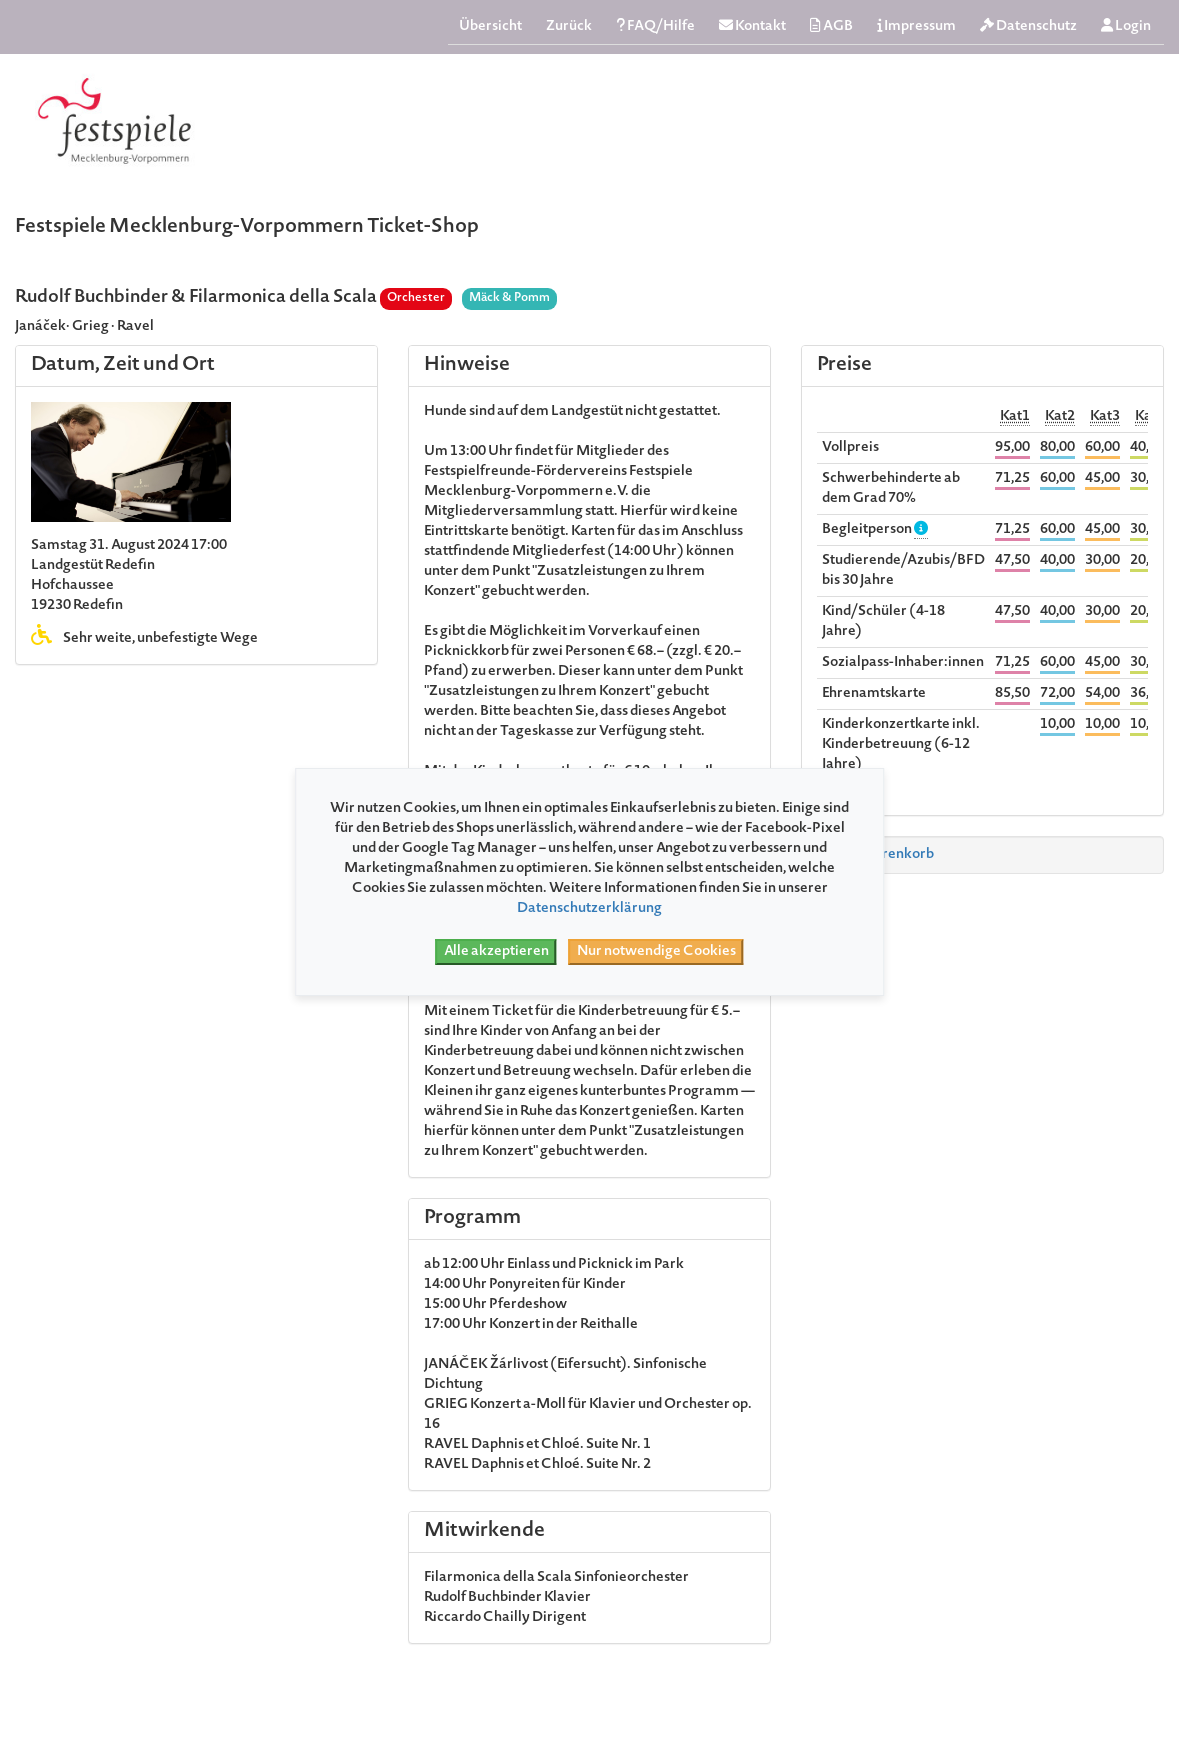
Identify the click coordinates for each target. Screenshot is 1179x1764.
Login (1126, 26)
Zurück (569, 27)
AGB (831, 26)
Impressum (916, 26)
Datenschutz (1028, 26)
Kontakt (752, 26)
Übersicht (490, 27)
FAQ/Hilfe (655, 26)
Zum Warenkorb (872, 855)
